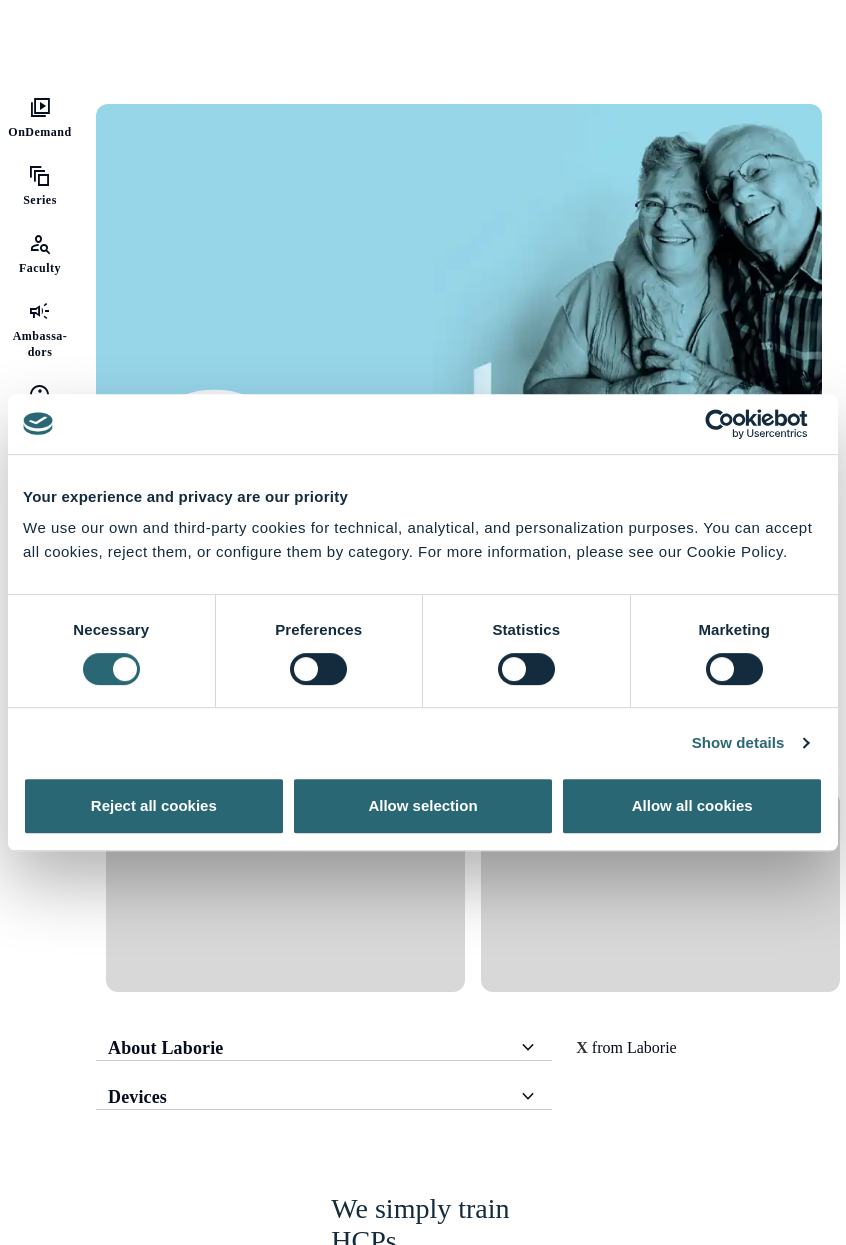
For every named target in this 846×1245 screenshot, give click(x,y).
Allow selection (422, 805)
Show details (738, 742)
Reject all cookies (154, 805)
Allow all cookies (692, 805)
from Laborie (626, 1047)
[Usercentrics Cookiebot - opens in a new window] (735, 424)
